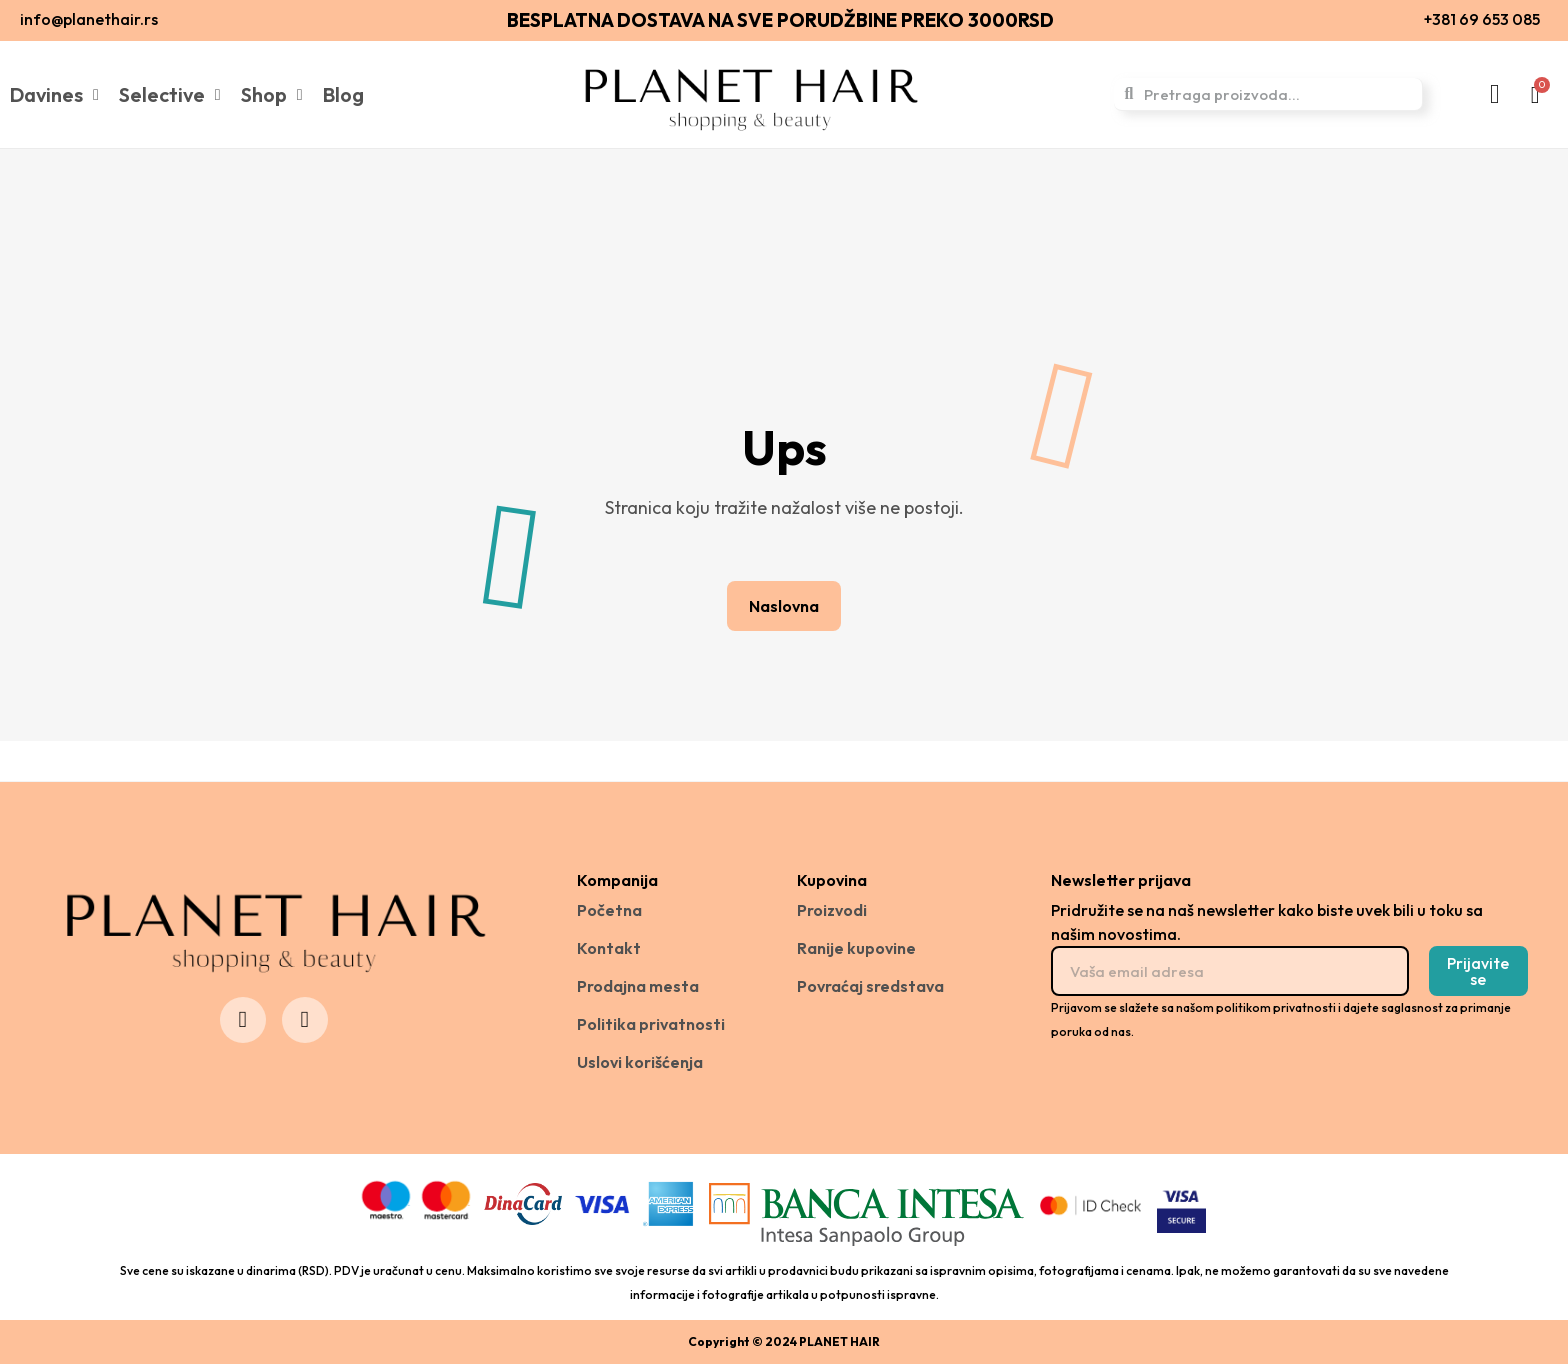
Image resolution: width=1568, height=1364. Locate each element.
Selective (170, 95)
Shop (272, 95)
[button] (784, 606)
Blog (343, 94)
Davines (54, 95)
